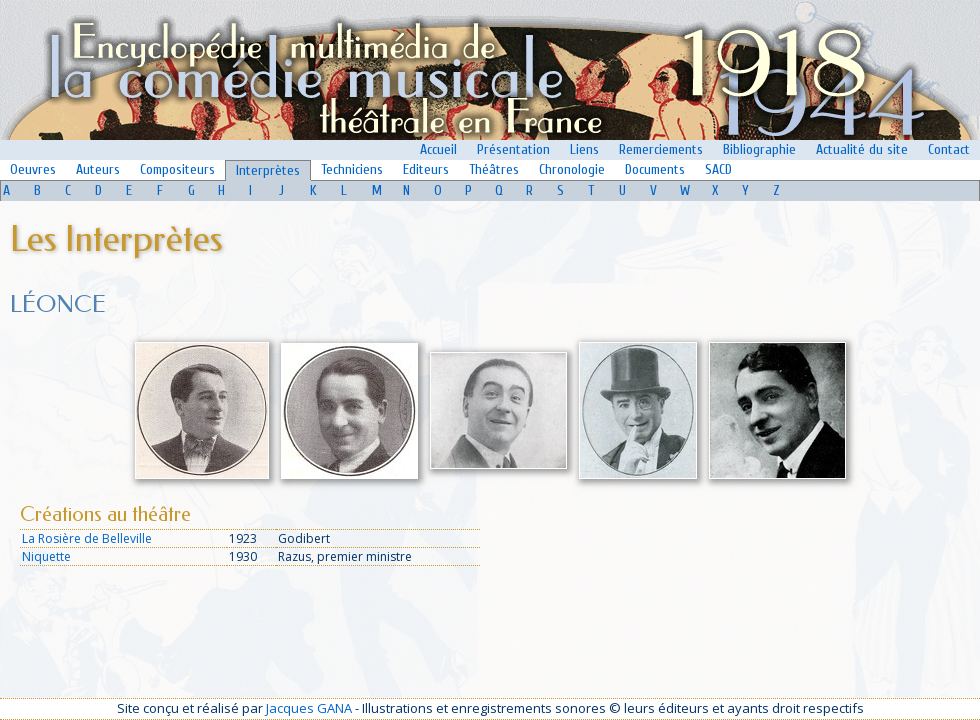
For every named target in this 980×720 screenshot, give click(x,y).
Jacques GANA (309, 708)
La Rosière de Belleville (87, 538)
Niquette (46, 556)
